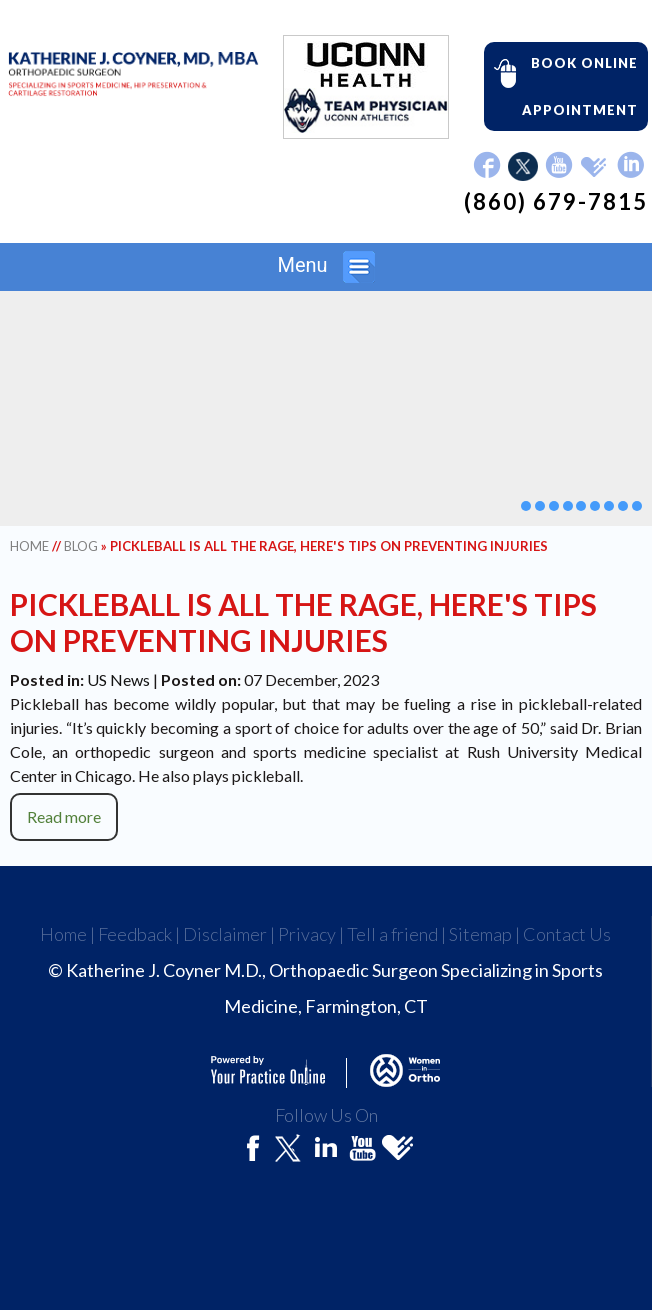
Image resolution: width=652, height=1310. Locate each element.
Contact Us (567, 934)
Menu (325, 267)
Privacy (307, 934)
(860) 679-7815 (556, 202)
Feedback (135, 934)
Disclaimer (225, 934)
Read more (64, 816)
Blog (81, 546)
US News (118, 679)
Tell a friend (392, 934)
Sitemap (480, 934)
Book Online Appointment (561, 85)
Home (29, 546)
